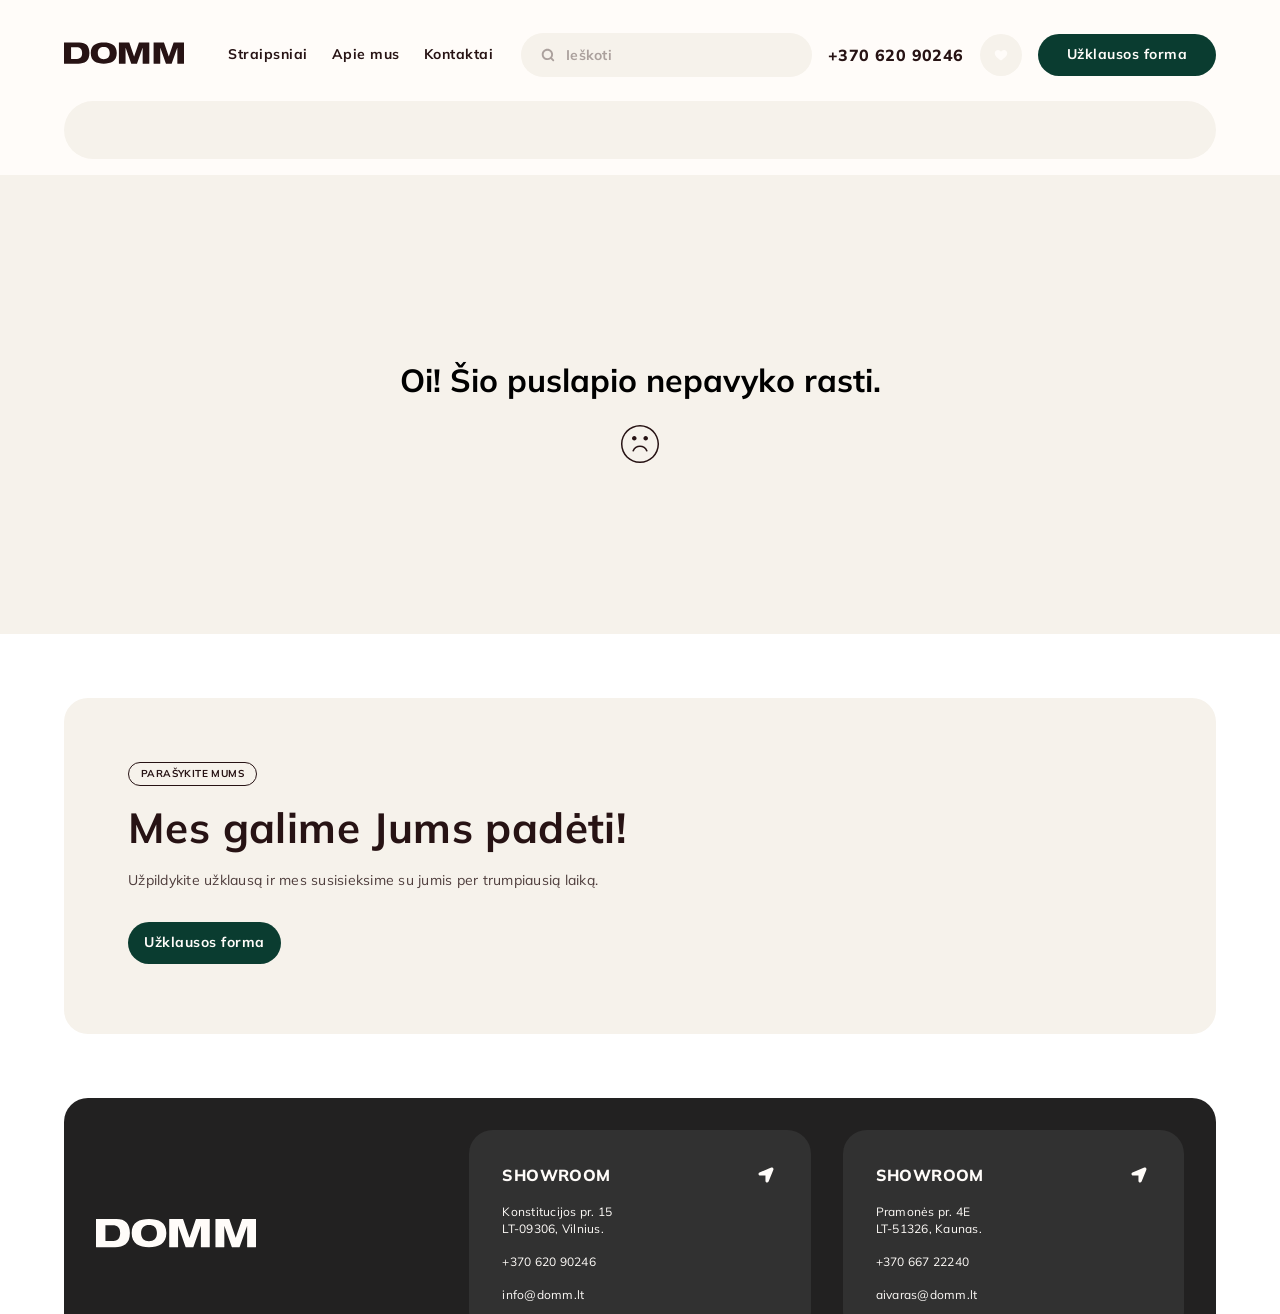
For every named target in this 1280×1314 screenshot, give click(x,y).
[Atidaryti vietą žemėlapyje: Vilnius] (557, 1220)
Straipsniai (268, 54)
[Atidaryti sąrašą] (1001, 55)
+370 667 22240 (923, 1261)
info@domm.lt (543, 1294)
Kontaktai (459, 54)
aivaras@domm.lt (927, 1294)
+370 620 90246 (896, 55)
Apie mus (366, 54)
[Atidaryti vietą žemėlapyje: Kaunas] (930, 1220)
